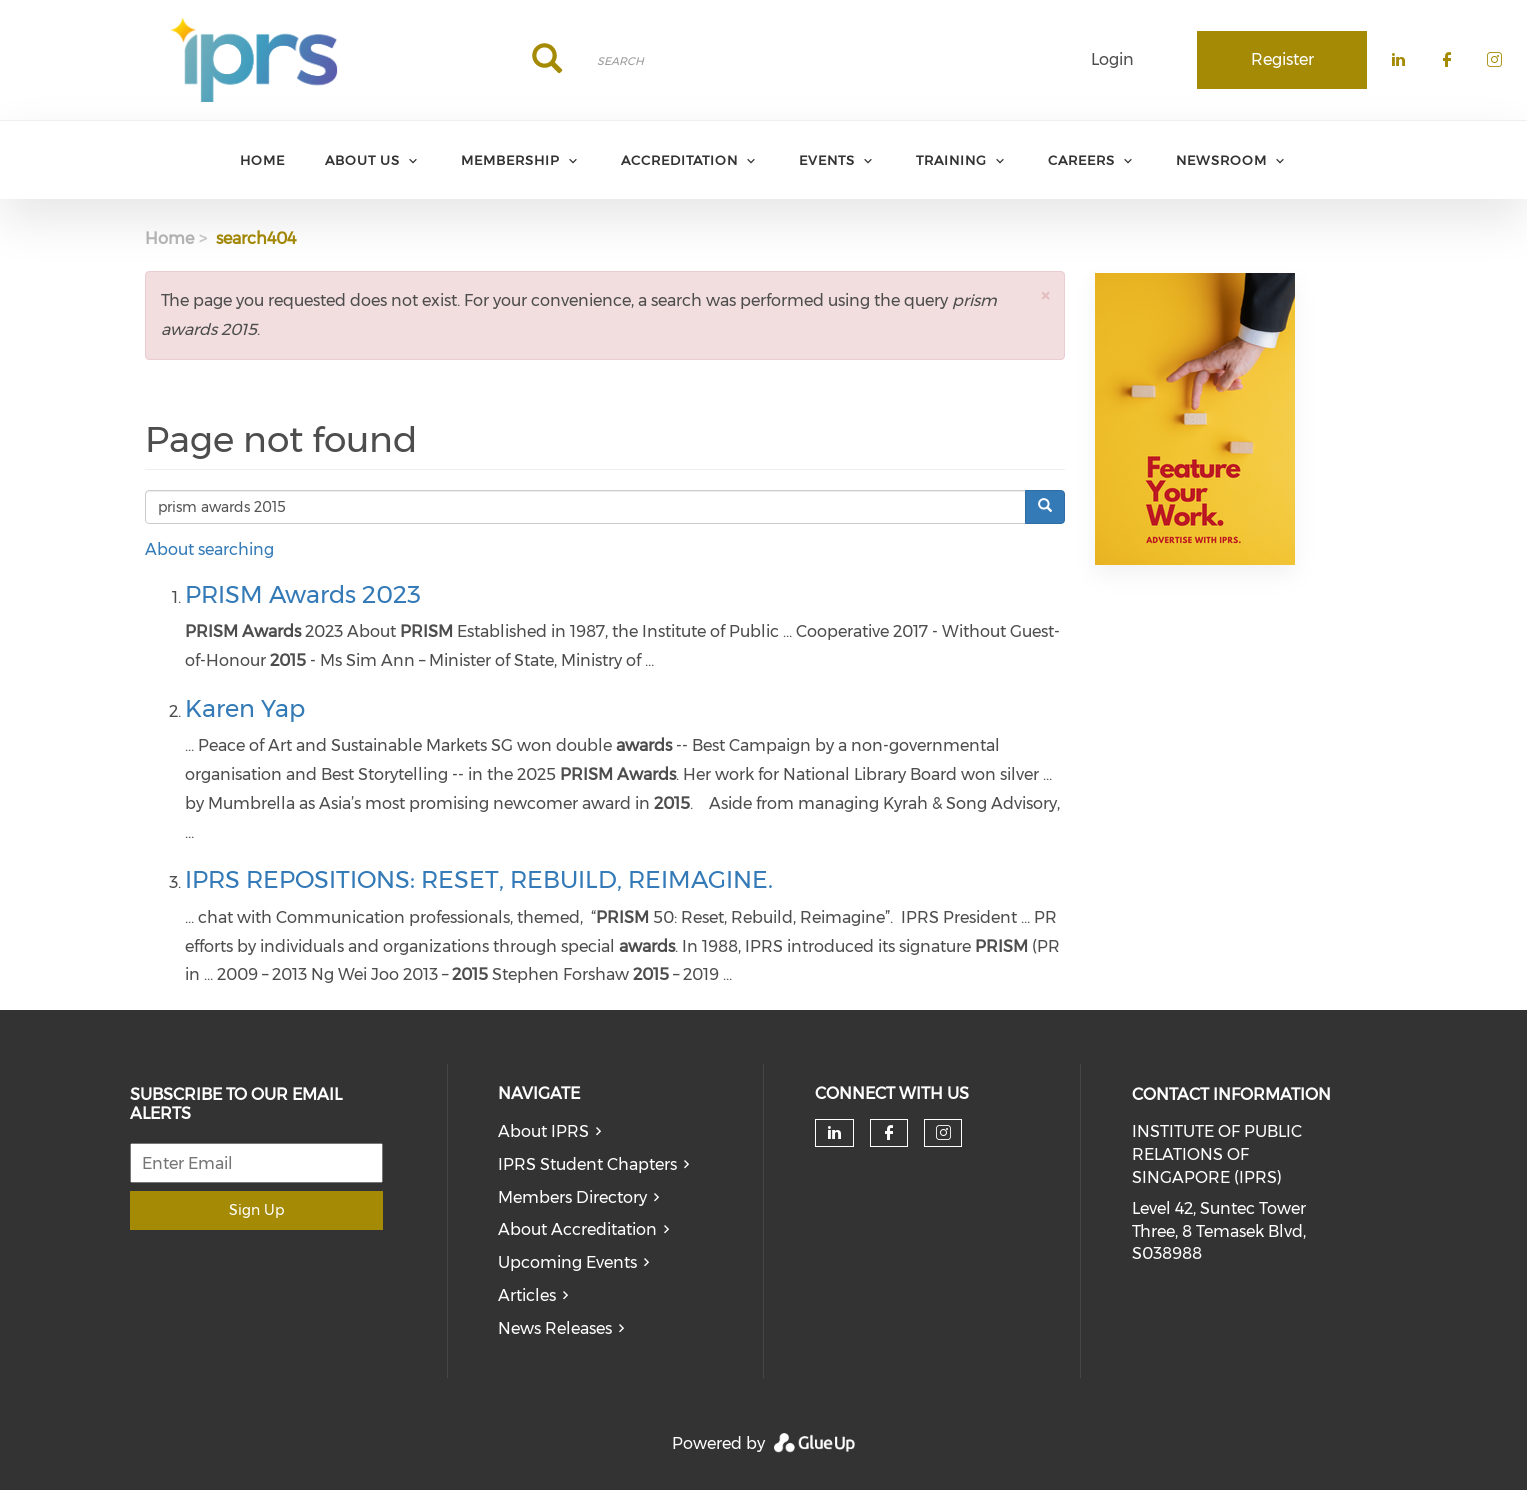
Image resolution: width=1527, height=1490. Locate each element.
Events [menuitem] (827, 160)
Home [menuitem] (262, 160)
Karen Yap (245, 708)
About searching (209, 549)
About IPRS (543, 1131)
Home (169, 238)
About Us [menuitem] (362, 160)
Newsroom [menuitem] (1221, 160)
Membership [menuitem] (510, 160)
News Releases (555, 1328)
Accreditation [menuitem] (679, 160)
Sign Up (256, 1210)
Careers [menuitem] (1081, 160)
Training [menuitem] (951, 160)
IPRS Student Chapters (587, 1164)
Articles (527, 1295)
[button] (1045, 295)
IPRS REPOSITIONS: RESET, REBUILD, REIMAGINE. (479, 879)
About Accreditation (577, 1229)
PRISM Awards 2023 (303, 594)
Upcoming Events (567, 1262)
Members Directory (572, 1197)
